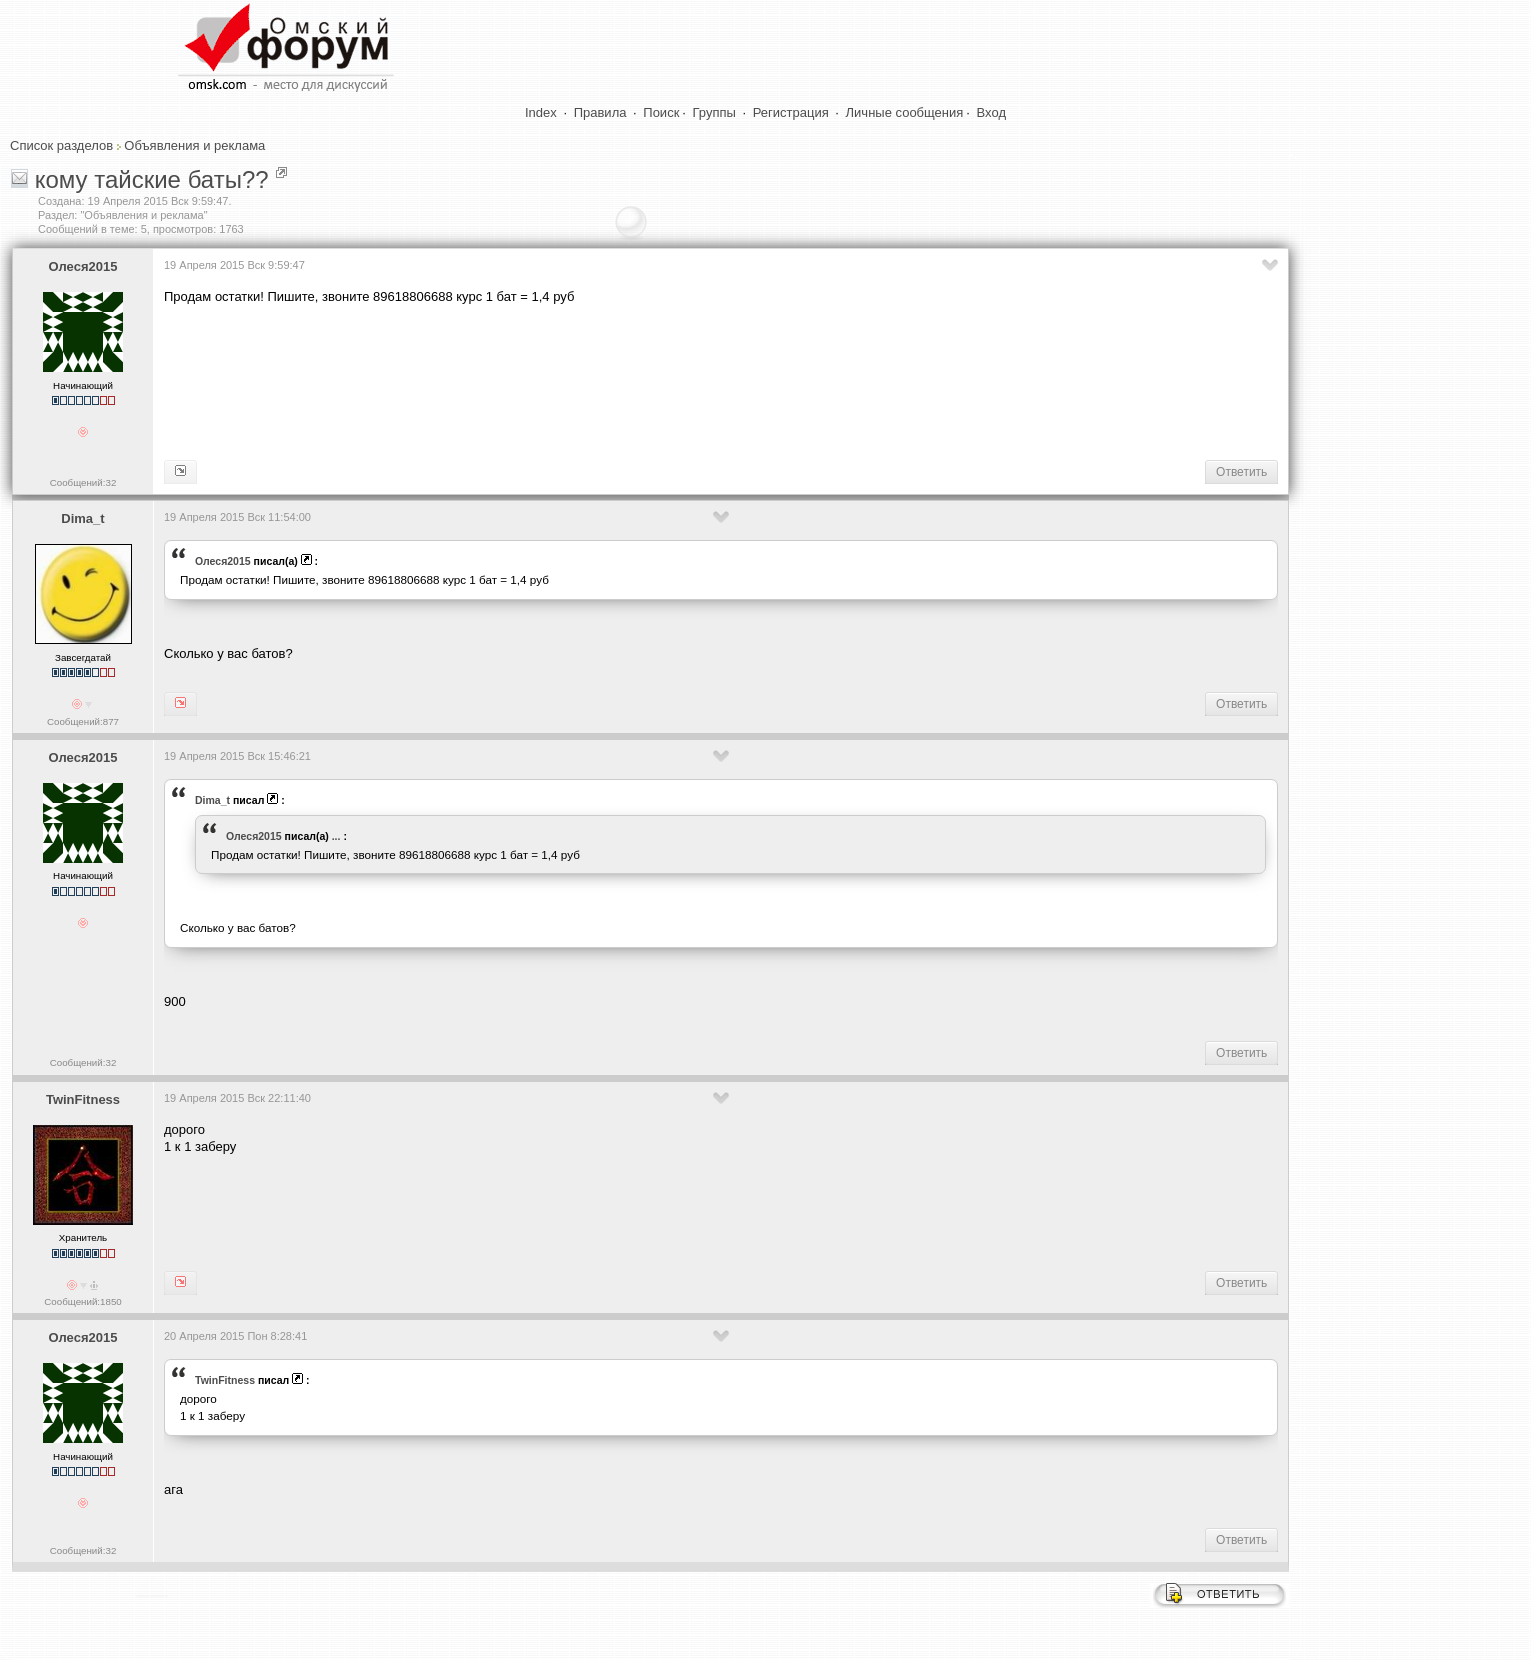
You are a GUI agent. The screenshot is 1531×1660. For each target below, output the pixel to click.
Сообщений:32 (83, 482)
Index (541, 112)
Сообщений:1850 (82, 1301)
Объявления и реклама (194, 145)
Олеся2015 (83, 266)
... (336, 836)
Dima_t (82, 518)
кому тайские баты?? (152, 179)
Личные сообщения (905, 112)
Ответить (1241, 472)
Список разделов (61, 145)
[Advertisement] (528, 381)
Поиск (661, 112)
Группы (714, 112)
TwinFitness (83, 1099)
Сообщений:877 (83, 721)
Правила (600, 112)
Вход (991, 112)
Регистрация (791, 112)
